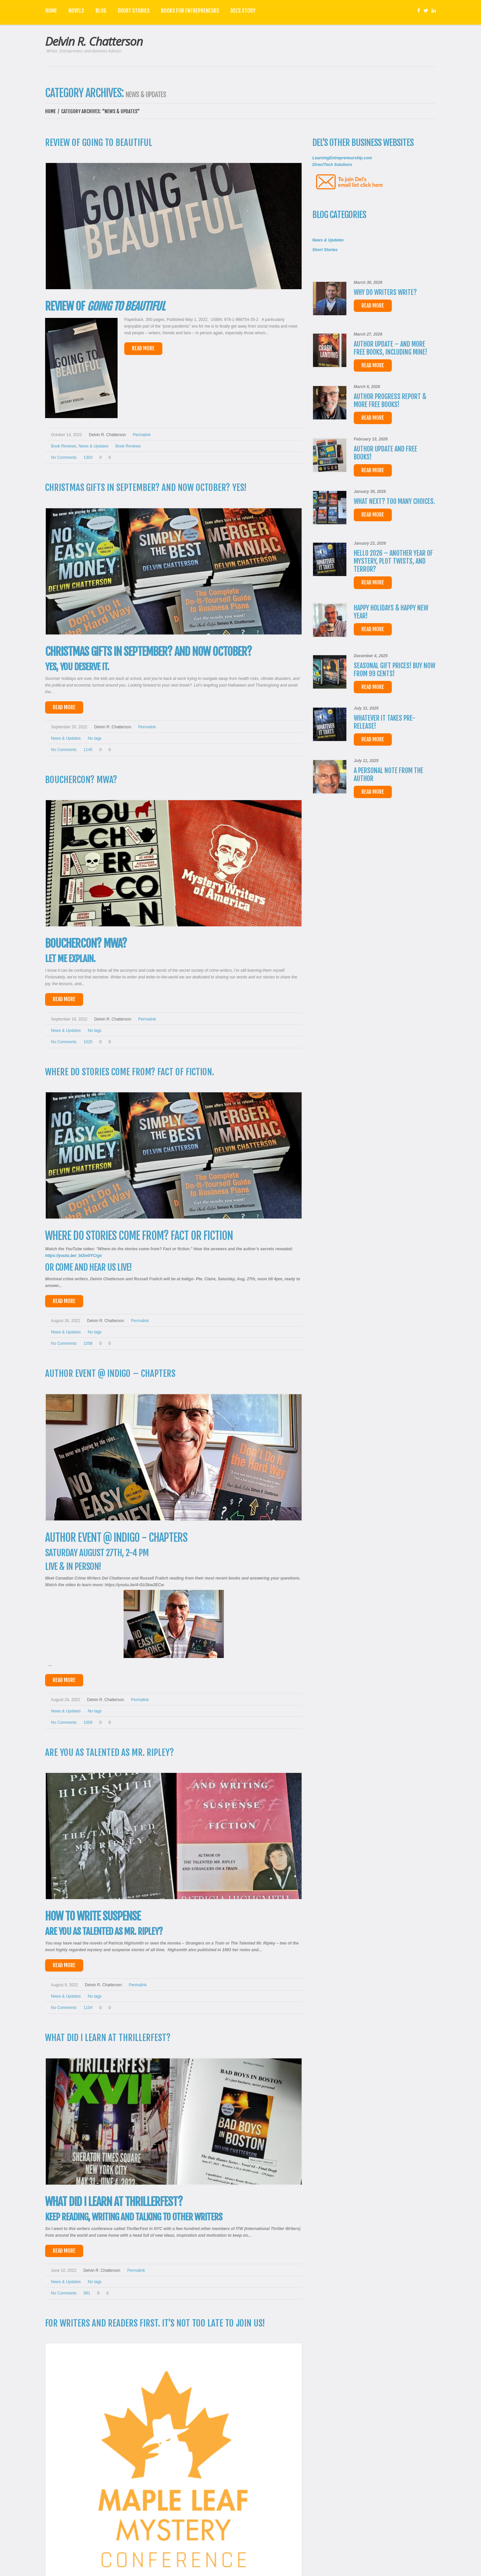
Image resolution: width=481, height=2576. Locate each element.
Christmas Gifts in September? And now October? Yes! (146, 487)
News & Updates (93, 446)
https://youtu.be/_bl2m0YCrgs (73, 1255)
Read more (372, 305)
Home (51, 11)
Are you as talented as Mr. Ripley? (109, 1752)
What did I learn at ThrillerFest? (108, 2037)
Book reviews (128, 446)
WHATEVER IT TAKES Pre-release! (384, 722)
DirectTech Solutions (332, 164)
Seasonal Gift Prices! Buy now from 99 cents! (394, 670)
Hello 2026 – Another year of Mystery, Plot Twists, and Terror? (393, 561)
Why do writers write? (385, 292)
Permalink (142, 434)
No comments (64, 457)
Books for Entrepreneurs (190, 11)
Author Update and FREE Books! (385, 453)
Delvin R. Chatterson (94, 41)
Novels (76, 11)
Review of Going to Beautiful (98, 142)
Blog (101, 11)
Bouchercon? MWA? (81, 779)
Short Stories (134, 11)
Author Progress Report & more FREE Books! (390, 400)
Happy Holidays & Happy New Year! (391, 612)
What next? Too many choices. (394, 501)
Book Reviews (63, 446)
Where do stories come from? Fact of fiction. (129, 1072)
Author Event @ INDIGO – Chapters (110, 1373)
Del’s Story (243, 11)
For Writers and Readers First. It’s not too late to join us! (155, 2323)
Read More (143, 348)
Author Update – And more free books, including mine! (390, 348)
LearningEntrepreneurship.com (342, 158)
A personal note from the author (388, 774)
